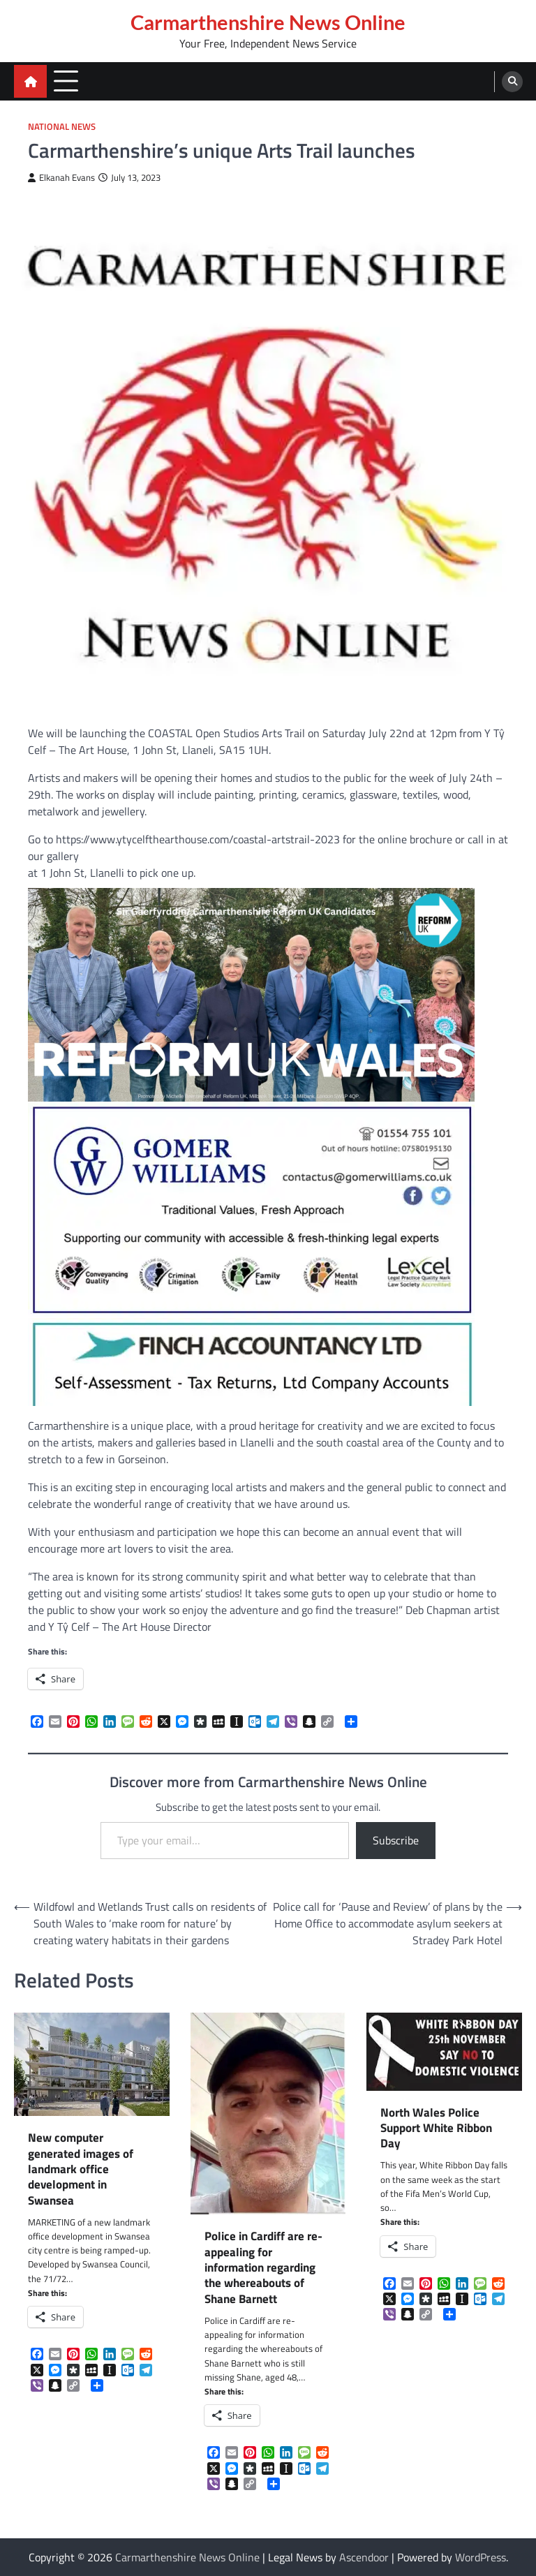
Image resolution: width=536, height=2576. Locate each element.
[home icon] (30, 81)
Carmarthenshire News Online (268, 22)
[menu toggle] (66, 80)
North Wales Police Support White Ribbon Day (436, 2128)
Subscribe (396, 1840)
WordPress (480, 2557)
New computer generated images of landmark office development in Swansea (80, 2169)
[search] (512, 81)
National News (62, 126)
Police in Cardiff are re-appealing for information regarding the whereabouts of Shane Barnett (263, 2267)
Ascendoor (364, 2557)
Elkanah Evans (61, 177)
